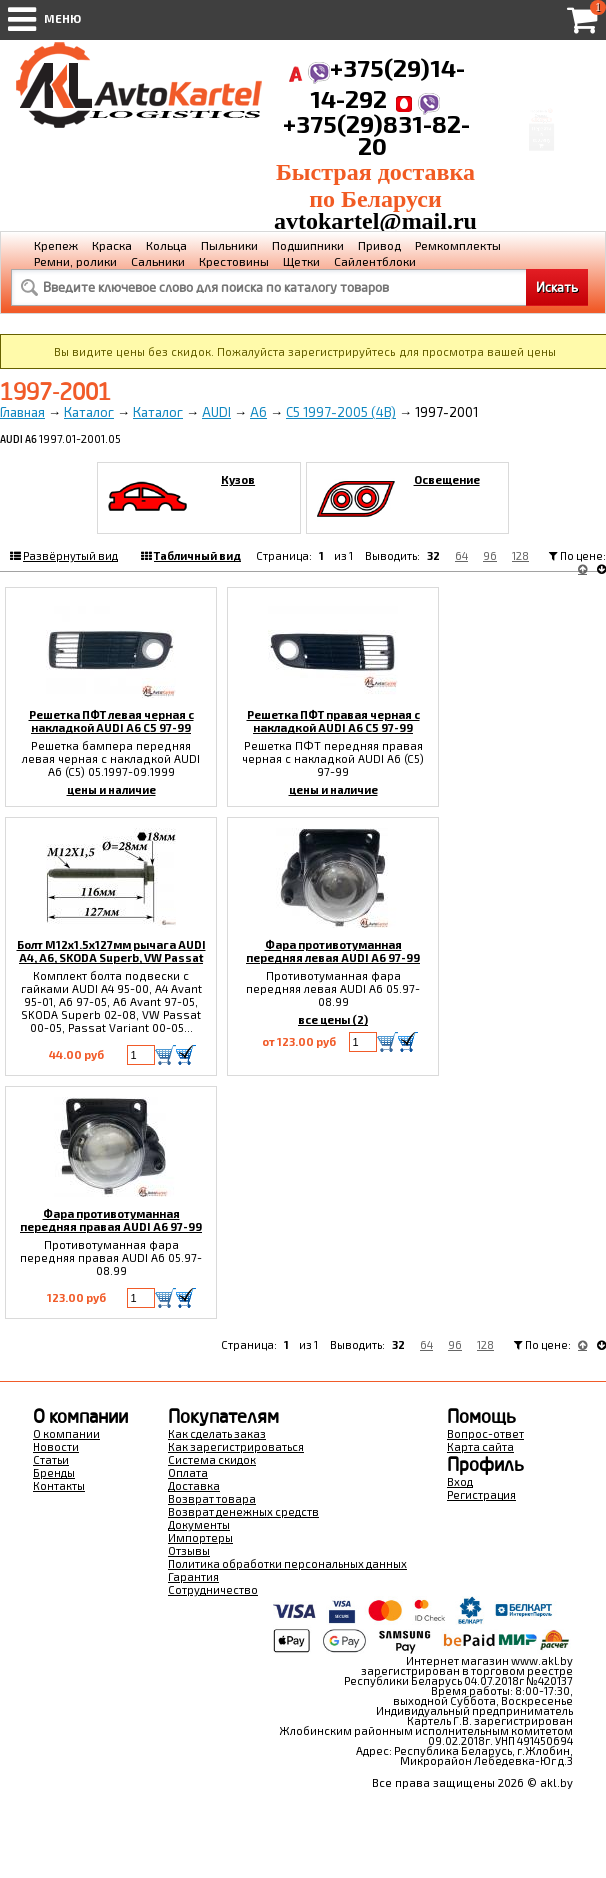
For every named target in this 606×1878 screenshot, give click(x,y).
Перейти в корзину (541, 151)
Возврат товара (212, 1498)
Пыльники (229, 245)
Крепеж (56, 245)
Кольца (166, 245)
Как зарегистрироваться (236, 1446)
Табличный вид (197, 555)
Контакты (59, 1485)
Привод (379, 245)
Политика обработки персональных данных (287, 1563)
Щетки (301, 261)
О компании (66, 1433)
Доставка (194, 1485)
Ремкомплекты (458, 245)
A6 (258, 412)
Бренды (54, 1472)
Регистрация (481, 1494)
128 (520, 555)
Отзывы (189, 1550)
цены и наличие (111, 789)
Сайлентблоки (375, 261)
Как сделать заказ (217, 1433)
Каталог (89, 412)
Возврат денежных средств (243, 1511)
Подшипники (308, 245)
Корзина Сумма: (541, 88)
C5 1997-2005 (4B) (341, 412)
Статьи (51, 1459)
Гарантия (193, 1576)
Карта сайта (480, 1446)
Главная (22, 412)
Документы (199, 1524)
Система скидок (212, 1459)
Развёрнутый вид (70, 555)
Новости (56, 1446)
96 (490, 555)
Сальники (158, 261)
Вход (460, 1481)
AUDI (216, 412)
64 (461, 555)
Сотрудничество (213, 1589)
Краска (112, 245)
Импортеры (200, 1537)
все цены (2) (333, 1019)
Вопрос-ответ (485, 1433)
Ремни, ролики (75, 261)
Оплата (188, 1472)
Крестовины (234, 261)
